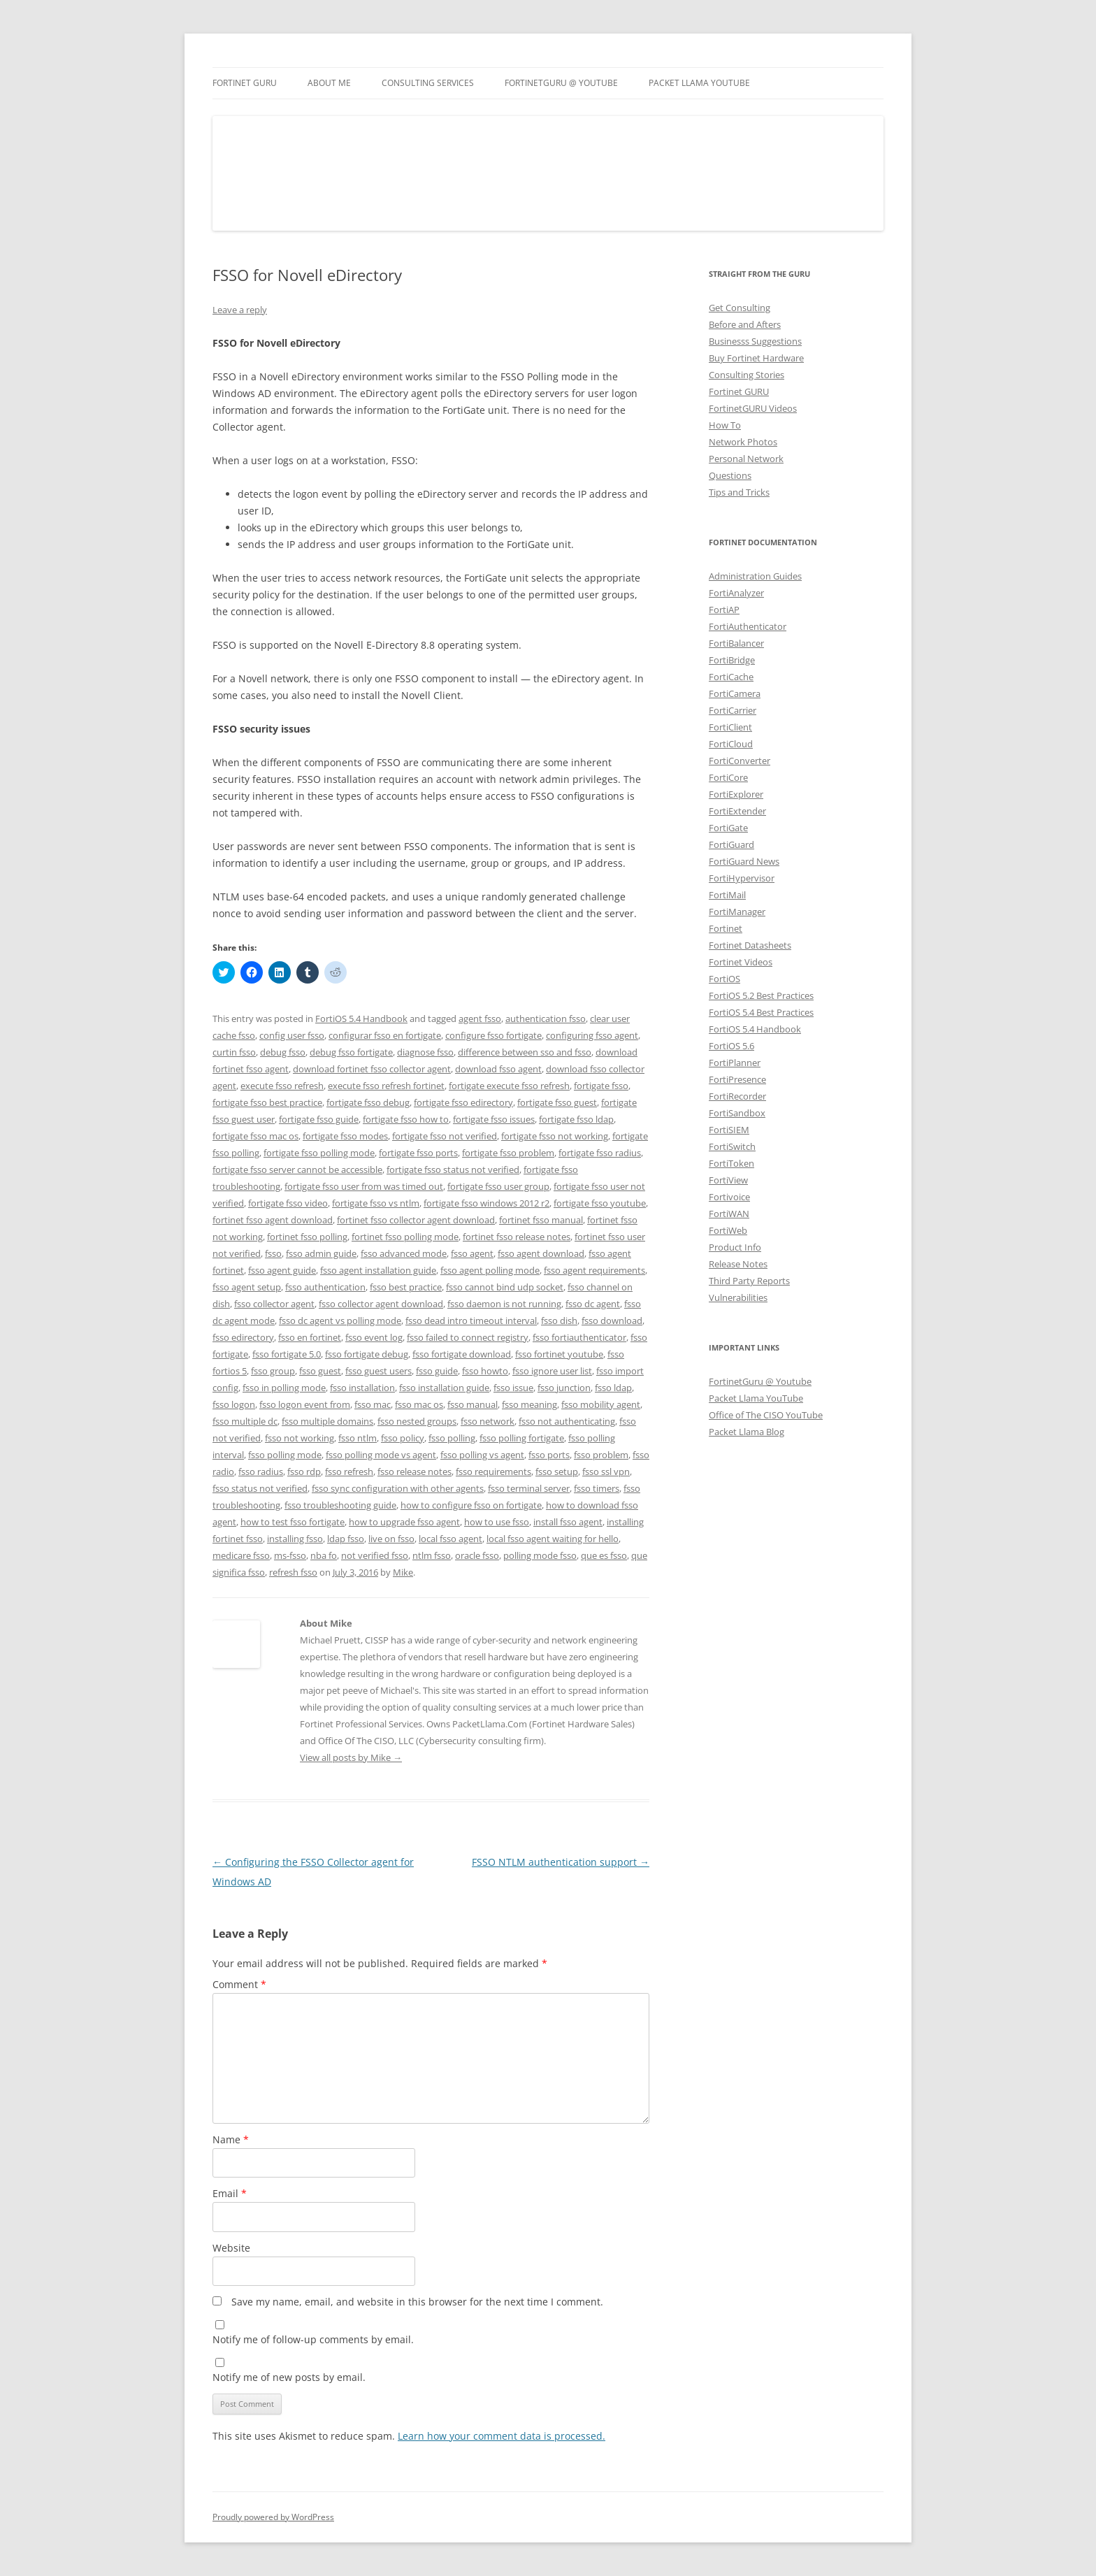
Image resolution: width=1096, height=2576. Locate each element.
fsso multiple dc (244, 1421)
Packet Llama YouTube (699, 83)
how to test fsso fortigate (292, 1522)
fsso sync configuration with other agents (398, 1488)
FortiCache (731, 676)
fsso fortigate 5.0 (286, 1354)
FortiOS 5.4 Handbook (361, 1018)
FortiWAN (729, 1213)
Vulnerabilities (738, 1297)
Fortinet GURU (244, 83)
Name (230, 2139)
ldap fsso (345, 1538)
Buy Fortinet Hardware (756, 358)
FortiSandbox (737, 1113)
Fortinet (725, 928)
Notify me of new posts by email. (289, 2377)
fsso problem (601, 1454)
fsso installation (362, 1387)
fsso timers (596, 1488)
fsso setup (556, 1471)
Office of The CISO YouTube (766, 1415)
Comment (239, 1984)
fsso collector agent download (381, 1303)
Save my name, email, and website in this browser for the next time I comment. (417, 2301)
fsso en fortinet (309, 1337)
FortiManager (737, 911)
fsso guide (437, 1371)
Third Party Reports (749, 1280)
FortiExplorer (736, 794)
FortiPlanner (734, 1062)
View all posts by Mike (351, 1757)
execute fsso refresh (282, 1085)
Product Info (735, 1247)
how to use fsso (496, 1522)
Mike (403, 1572)
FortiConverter (739, 760)
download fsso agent (498, 1069)
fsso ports (549, 1454)
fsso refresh (349, 1471)
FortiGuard (731, 844)
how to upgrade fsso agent (404, 1522)
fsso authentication (325, 1287)
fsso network (487, 1421)
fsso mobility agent (600, 1404)
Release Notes (738, 1264)
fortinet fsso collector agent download (416, 1220)
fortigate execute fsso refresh (509, 1085)
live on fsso (391, 1538)
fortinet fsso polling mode (405, 1236)
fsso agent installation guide (378, 1270)
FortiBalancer (736, 643)
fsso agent (472, 1253)
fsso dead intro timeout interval (471, 1320)
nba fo (323, 1555)
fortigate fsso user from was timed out (363, 1186)
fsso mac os (419, 1404)
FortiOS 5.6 (731, 1045)
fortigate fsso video (288, 1203)
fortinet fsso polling (307, 1236)
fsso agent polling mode (490, 1270)
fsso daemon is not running (504, 1303)
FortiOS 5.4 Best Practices (761, 1012)
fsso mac (372, 1404)
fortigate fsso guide (319, 1119)
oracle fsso (477, 1555)
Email (229, 2193)
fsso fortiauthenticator (579, 1337)
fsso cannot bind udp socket (504, 1287)
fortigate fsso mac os (255, 1136)
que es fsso (604, 1555)
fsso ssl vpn (606, 1471)
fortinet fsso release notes (516, 1236)
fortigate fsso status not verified (453, 1169)
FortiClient (730, 727)
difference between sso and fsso (524, 1052)
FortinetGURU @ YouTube (561, 83)
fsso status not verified (260, 1488)
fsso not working (299, 1438)
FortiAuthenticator (747, 626)
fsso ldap (613, 1387)
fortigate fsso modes (345, 1136)
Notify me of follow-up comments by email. (313, 2339)
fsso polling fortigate (522, 1438)
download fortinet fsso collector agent (372, 1069)
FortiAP (724, 609)
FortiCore (728, 777)
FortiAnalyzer (736, 593)
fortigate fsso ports (418, 1152)
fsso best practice (406, 1287)
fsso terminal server (529, 1488)
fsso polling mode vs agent (381, 1454)
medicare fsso (241, 1555)
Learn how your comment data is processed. (501, 2435)
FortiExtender (737, 811)
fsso (273, 1253)
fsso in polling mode (284, 1387)
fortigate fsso (601, 1085)
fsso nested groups (416, 1421)
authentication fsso (545, 1018)
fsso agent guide (282, 1270)
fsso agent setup (246, 1287)
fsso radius (260, 1471)
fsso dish (559, 1320)
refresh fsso (293, 1572)
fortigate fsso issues (494, 1119)
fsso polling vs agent (482, 1454)
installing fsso (295, 1538)
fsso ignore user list (552, 1371)
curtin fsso (234, 1052)
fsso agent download (541, 1253)
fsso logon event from (304, 1404)
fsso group (273, 1371)
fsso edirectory (243, 1337)
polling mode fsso (540, 1555)
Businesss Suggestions (755, 341)
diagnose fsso (425, 1052)
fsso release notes (414, 1471)
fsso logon (233, 1404)
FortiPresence (737, 1079)
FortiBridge (732, 660)
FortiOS (724, 978)
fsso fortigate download (461, 1354)
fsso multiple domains (327, 1421)
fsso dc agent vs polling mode (340, 1320)
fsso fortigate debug (366, 1354)
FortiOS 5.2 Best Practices (761, 995)
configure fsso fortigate (493, 1035)
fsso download (612, 1320)
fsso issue (513, 1387)
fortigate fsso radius (599, 1152)
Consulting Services (428, 83)
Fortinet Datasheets (750, 945)
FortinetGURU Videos (753, 408)
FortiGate (728, 827)
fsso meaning (529, 1404)
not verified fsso (374, 1555)
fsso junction (564, 1387)
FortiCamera (734, 693)
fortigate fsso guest (557, 1102)
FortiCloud (731, 743)
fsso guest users (378, 1371)
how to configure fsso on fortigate (471, 1505)
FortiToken (731, 1163)
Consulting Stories (746, 374)
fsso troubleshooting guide (340, 1505)
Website (231, 2247)
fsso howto (485, 1371)
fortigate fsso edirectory (463, 1102)
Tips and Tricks (739, 492)
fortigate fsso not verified (444, 1136)
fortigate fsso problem (508, 1152)
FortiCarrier (732, 710)
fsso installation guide (444, 1387)
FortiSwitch (732, 1146)
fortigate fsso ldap (576, 1119)
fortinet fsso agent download (272, 1220)
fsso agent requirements (594, 1270)
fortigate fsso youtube (600, 1203)
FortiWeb (728, 1230)
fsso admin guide (321, 1253)
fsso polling (451, 1438)
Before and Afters (745, 324)
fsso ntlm (357, 1438)
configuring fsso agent (592, 1035)
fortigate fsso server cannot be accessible (297, 1169)
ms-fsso (290, 1555)
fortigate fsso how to (406, 1119)
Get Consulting (739, 307)
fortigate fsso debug (368, 1102)
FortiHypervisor (741, 878)
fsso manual (472, 1404)
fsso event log (374, 1337)
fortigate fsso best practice (267, 1102)
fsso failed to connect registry (467, 1337)
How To (725, 425)
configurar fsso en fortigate (385, 1035)
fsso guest (320, 1371)
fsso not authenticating (567, 1421)
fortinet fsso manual (541, 1220)
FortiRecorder (737, 1096)
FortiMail (727, 894)
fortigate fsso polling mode (319, 1152)
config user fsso (291, 1035)
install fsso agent (568, 1522)
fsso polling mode (285, 1454)
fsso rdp (304, 1471)
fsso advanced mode (404, 1253)
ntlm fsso (431, 1555)
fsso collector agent (274, 1303)
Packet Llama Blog (746, 1431)
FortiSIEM (729, 1129)
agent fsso (480, 1018)
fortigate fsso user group (498, 1186)
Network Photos (743, 442)
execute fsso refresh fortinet (386, 1085)
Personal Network (746, 458)
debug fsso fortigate (351, 1052)
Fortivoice (729, 1196)
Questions (730, 475)
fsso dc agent (592, 1303)
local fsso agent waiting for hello (552, 1538)
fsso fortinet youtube (559, 1354)
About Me (329, 83)
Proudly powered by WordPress (273, 2517)
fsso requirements (493, 1471)
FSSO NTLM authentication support (560, 1862)
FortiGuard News (744, 861)
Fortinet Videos (740, 962)
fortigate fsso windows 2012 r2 (486, 1203)
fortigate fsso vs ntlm (375, 1203)
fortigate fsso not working (554, 1136)
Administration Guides (755, 576)
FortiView (728, 1180)
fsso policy (402, 1438)
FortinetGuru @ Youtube (760, 1381)
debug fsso (282, 1052)
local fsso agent (450, 1538)
